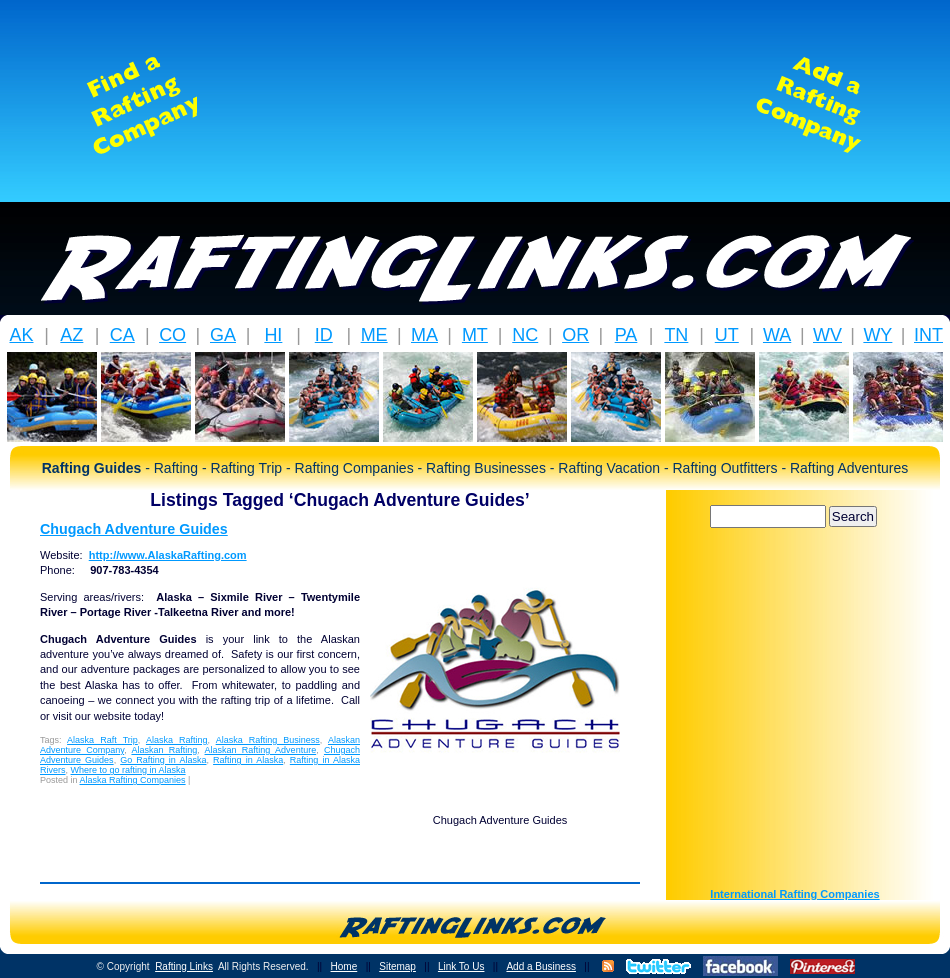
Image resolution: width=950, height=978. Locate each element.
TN (676, 335)
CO (172, 335)
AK (21, 335)
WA (777, 335)
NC (525, 335)
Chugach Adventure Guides (134, 529)
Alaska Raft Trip (102, 740)
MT (475, 335)
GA (223, 335)
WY (877, 335)
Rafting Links (184, 966)
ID (324, 335)
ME (374, 335)
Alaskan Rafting (164, 750)
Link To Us (461, 966)
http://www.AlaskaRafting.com (168, 555)
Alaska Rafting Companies (133, 780)
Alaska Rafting (177, 740)
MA (424, 335)
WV (827, 335)
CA (122, 335)
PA (626, 335)
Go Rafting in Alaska (163, 760)
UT (727, 335)
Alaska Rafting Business (268, 740)
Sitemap (397, 966)
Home (344, 966)
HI (273, 335)
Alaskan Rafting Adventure (261, 750)
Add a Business (541, 966)
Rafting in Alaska (248, 760)
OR (575, 335)
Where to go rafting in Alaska (128, 770)
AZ (71, 335)
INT (928, 335)
